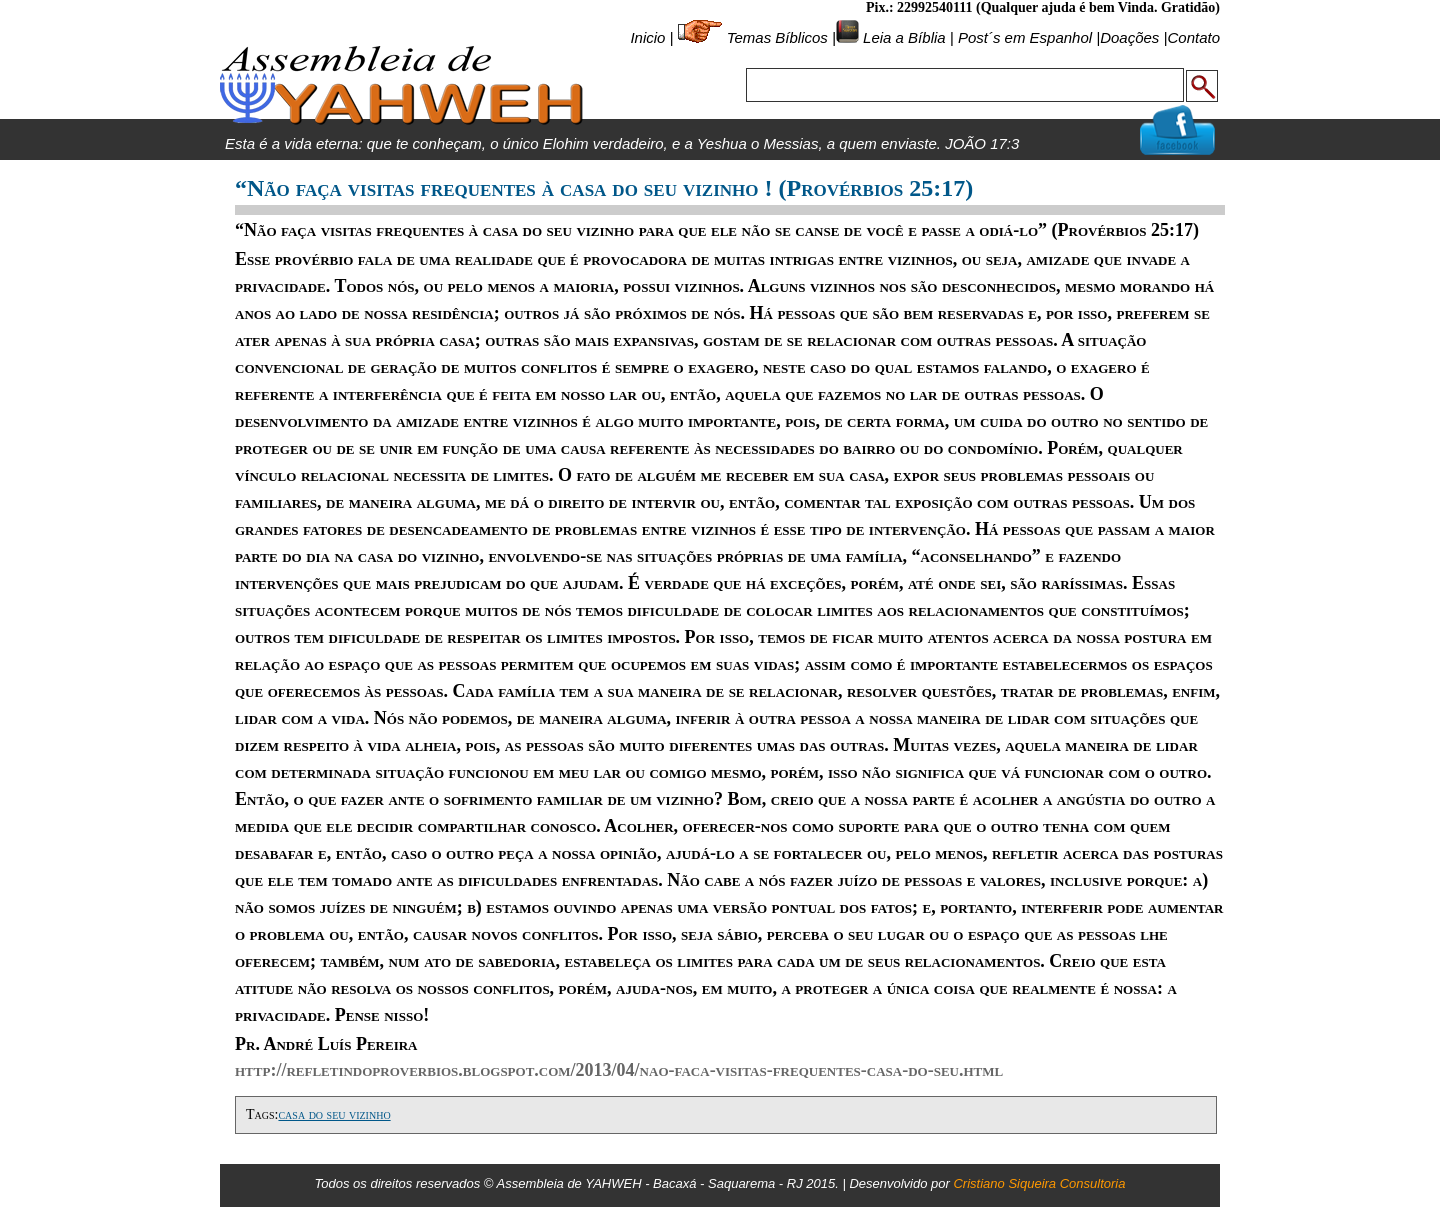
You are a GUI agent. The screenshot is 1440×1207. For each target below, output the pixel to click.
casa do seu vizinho (334, 1114)
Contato (1193, 37)
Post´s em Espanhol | (1029, 37)
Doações (1129, 37)
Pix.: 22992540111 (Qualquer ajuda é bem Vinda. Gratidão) (1043, 7)
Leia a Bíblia (902, 37)
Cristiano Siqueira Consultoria (1039, 1183)
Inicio (647, 37)
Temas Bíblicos (777, 37)
